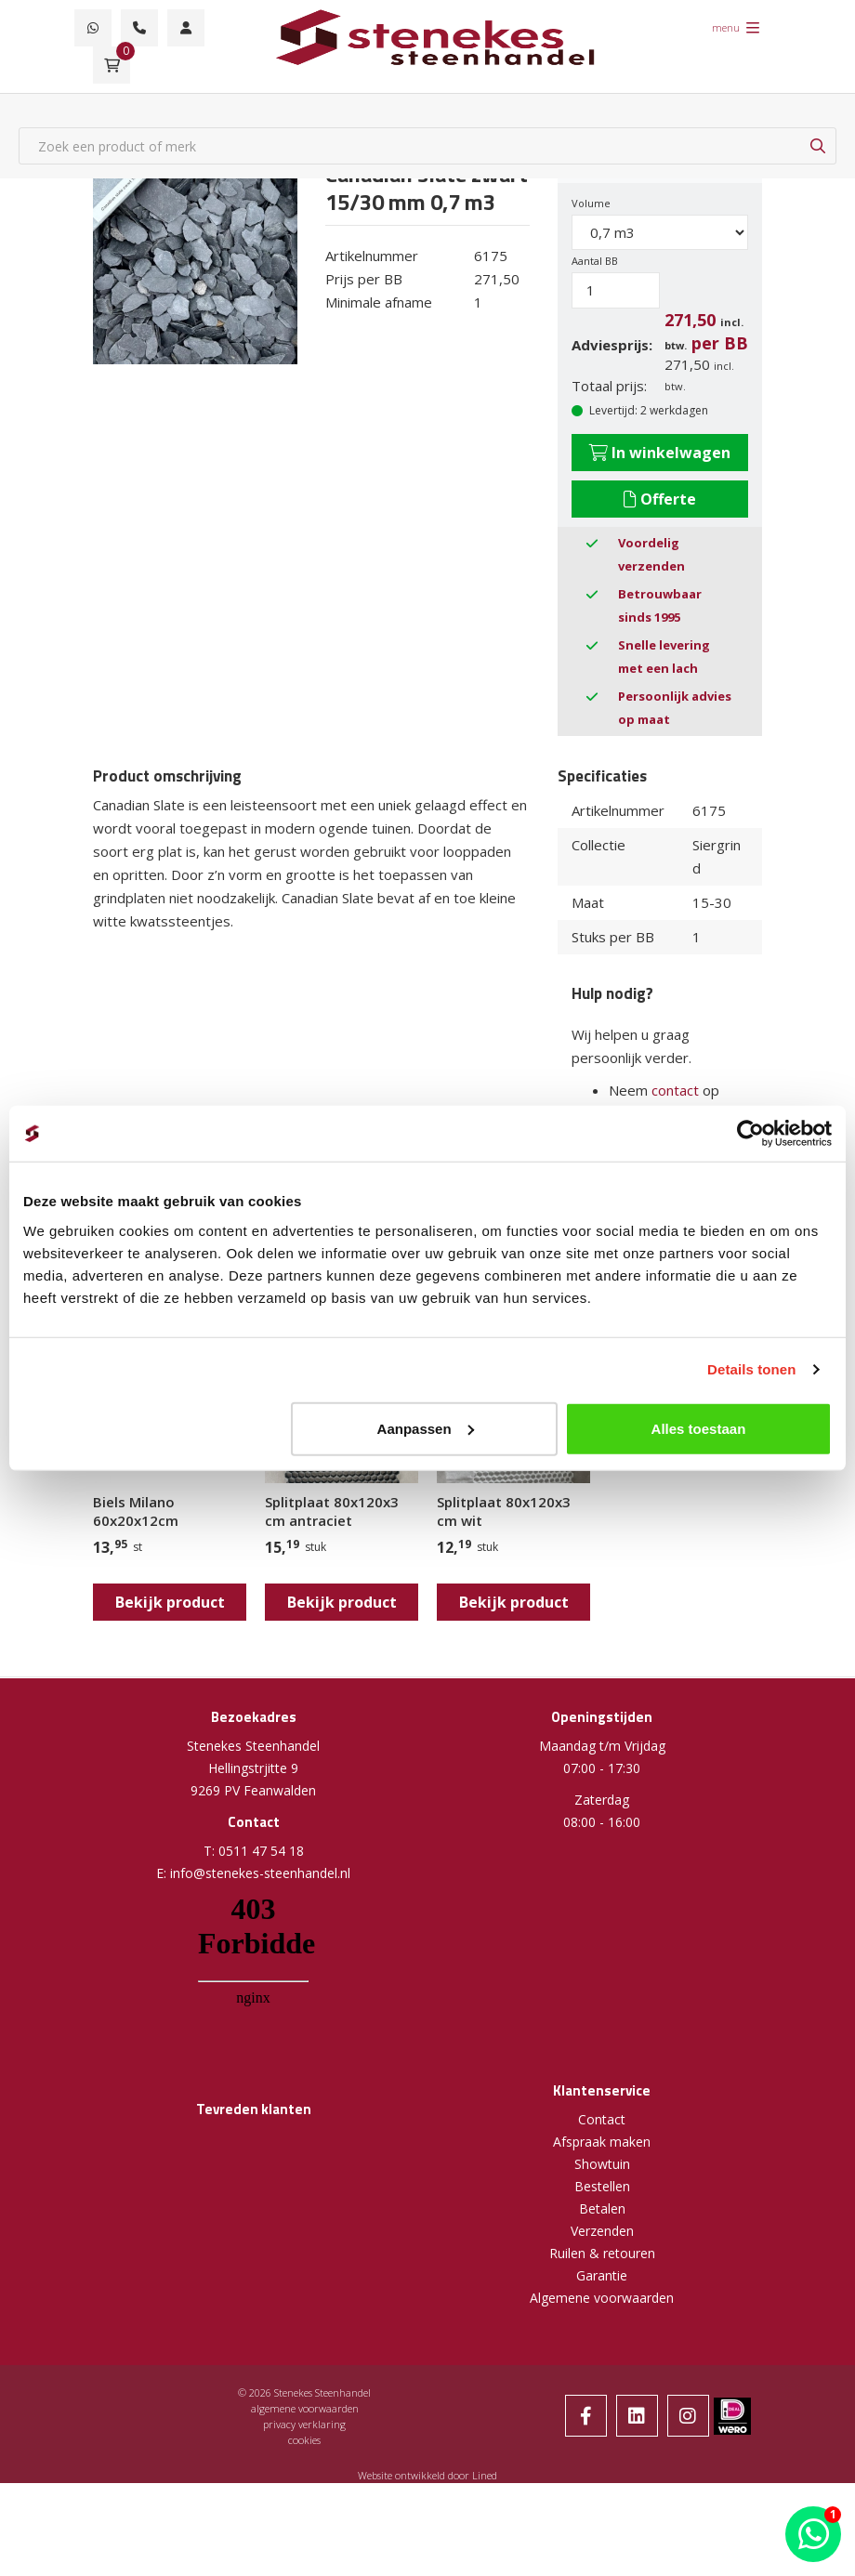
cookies (304, 2440)
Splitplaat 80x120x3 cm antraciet (332, 1511)
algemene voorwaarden (305, 2408)
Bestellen (602, 2186)
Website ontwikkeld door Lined (427, 2475)
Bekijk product (170, 1602)
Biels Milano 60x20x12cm (135, 1511)
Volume (591, 203)
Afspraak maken (602, 2141)
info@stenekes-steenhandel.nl (260, 1873)
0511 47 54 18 (261, 1851)
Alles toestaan (698, 1428)
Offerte (660, 499)
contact (675, 1090)
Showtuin (602, 2164)
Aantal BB (595, 261)
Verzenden (602, 2231)
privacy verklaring (304, 2424)
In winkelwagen (659, 452)
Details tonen (751, 1369)
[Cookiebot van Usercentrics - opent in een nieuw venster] (750, 1134)
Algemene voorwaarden (602, 2298)
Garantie (601, 2275)
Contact (601, 2119)
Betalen (602, 2208)
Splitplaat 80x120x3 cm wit (504, 1511)
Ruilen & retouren (602, 2253)
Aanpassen (425, 1428)
